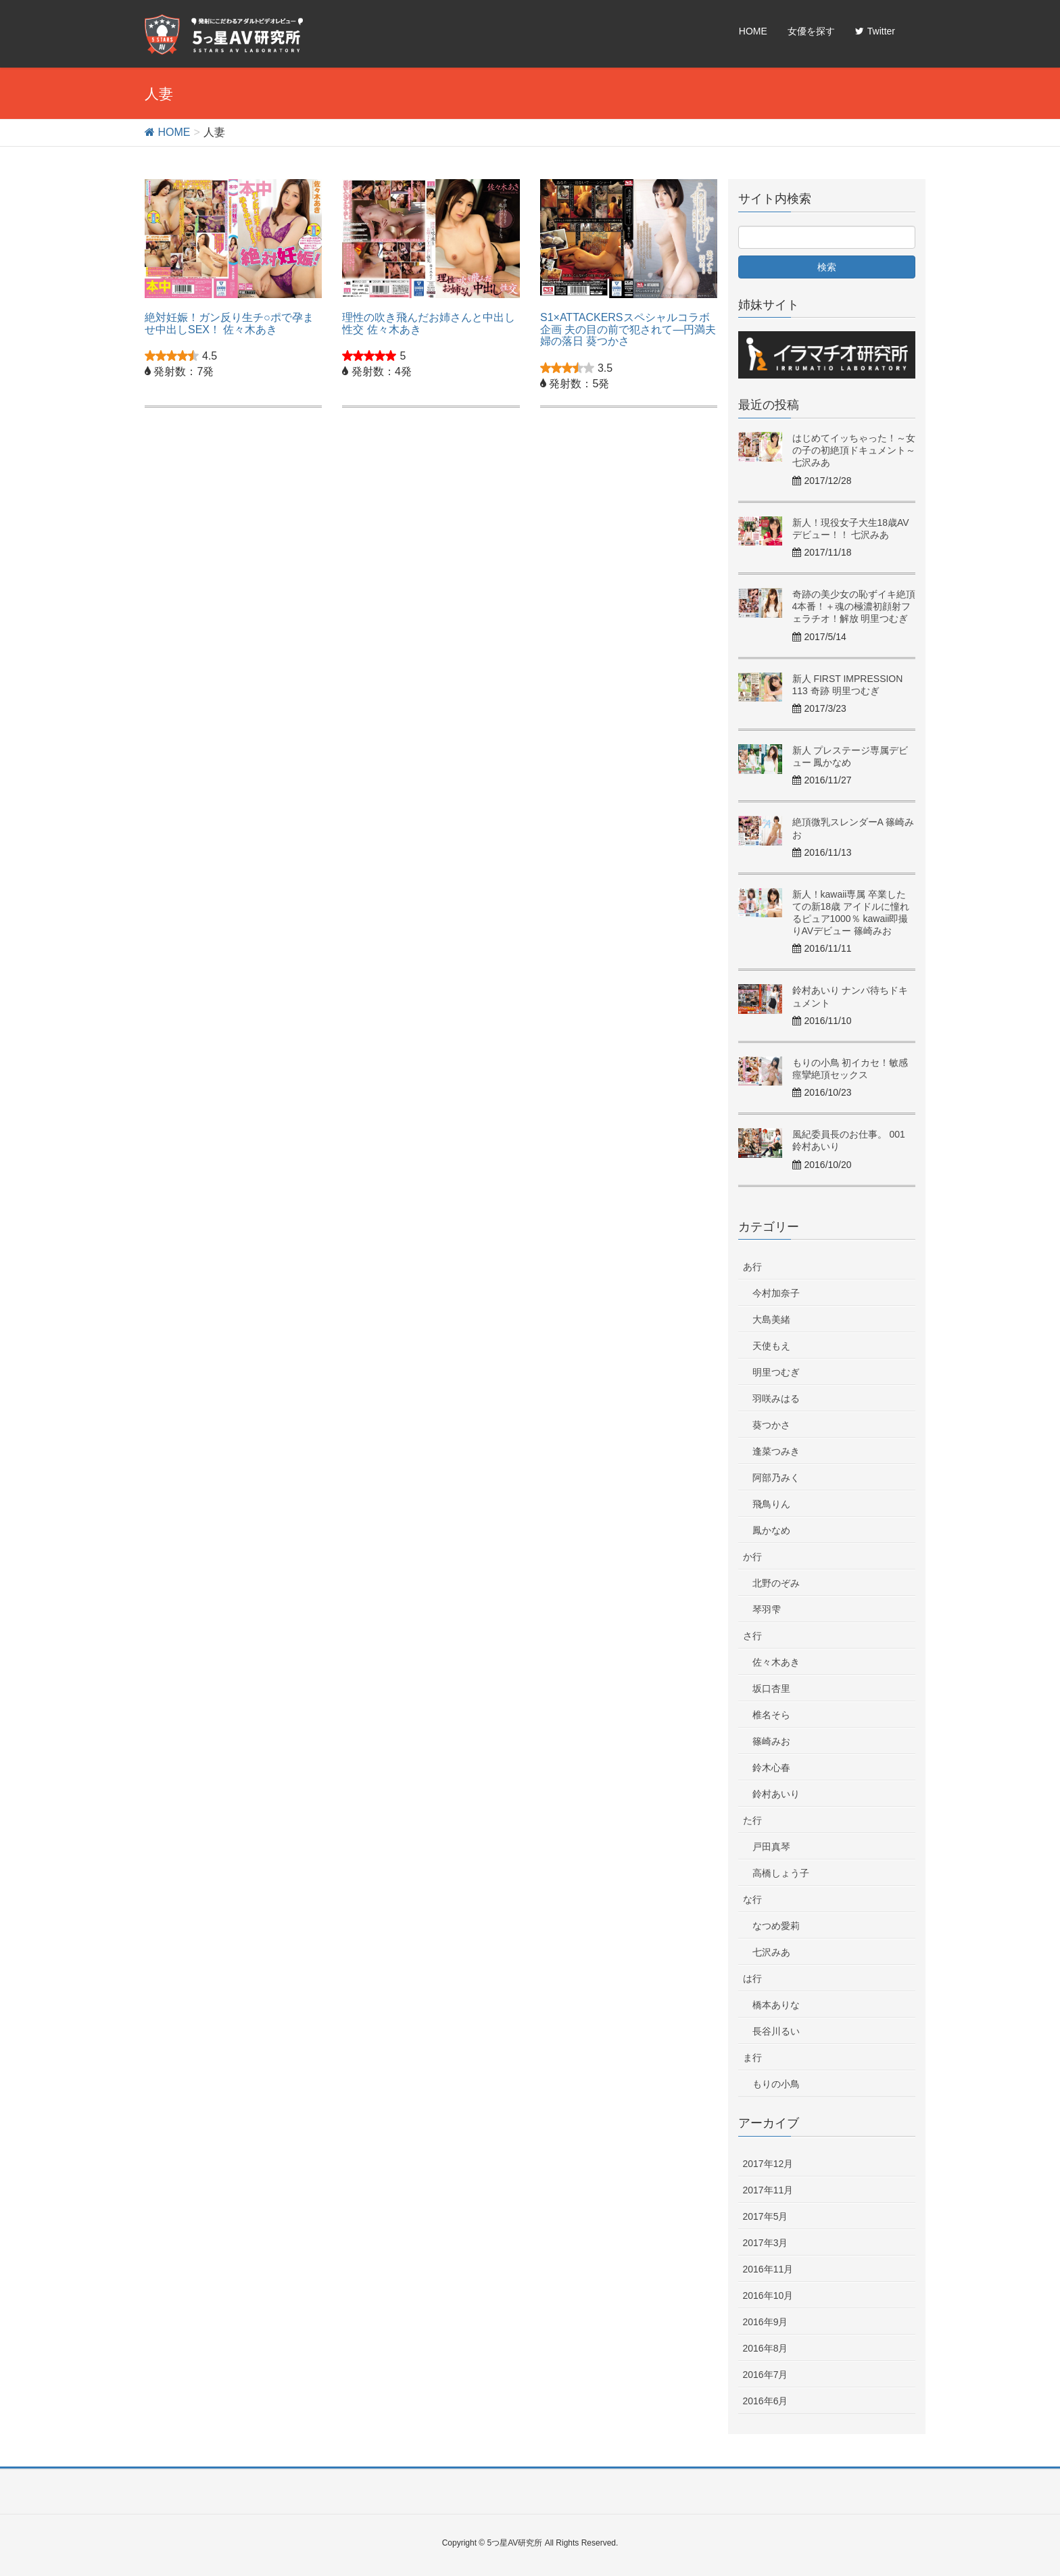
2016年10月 (768, 2295)
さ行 (752, 1635)
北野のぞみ (776, 1583)
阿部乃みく (776, 1477)
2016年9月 (765, 2321)
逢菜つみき (776, 1451)
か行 (752, 1556)
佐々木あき (776, 1662)
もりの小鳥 (776, 2084)
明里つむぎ (776, 1372)
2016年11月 (768, 2269)
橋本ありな (776, 2004)
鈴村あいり (776, 1794)
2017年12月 (768, 2163)
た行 (752, 1820)
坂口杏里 (771, 1688)
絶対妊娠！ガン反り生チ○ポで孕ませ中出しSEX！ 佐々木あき (229, 323)
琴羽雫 (766, 1609)
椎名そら (771, 1714)
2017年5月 (765, 2216)
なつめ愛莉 (776, 1925)
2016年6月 (765, 2401)
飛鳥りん (771, 1504)
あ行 (752, 1266)
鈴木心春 (771, 1767)
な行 (752, 1899)
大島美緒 (771, 1319)
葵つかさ (771, 1424)
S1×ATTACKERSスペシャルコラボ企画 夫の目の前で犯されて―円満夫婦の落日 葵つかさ (628, 329)
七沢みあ (771, 1952)
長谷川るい (776, 2031)
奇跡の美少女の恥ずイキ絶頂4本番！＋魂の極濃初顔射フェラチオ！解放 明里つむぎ (853, 606)
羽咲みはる (776, 1398)
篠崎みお (771, 1741)
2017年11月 (768, 2190)
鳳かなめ (771, 1530)
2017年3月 (765, 2242)
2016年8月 (765, 2348)
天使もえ (771, 1345)
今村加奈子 (776, 1293)
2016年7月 (765, 2374)
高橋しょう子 (780, 1873)
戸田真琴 (771, 1846)
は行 (752, 1978)
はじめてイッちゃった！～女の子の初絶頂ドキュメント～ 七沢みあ (853, 450)
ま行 (752, 2057)
